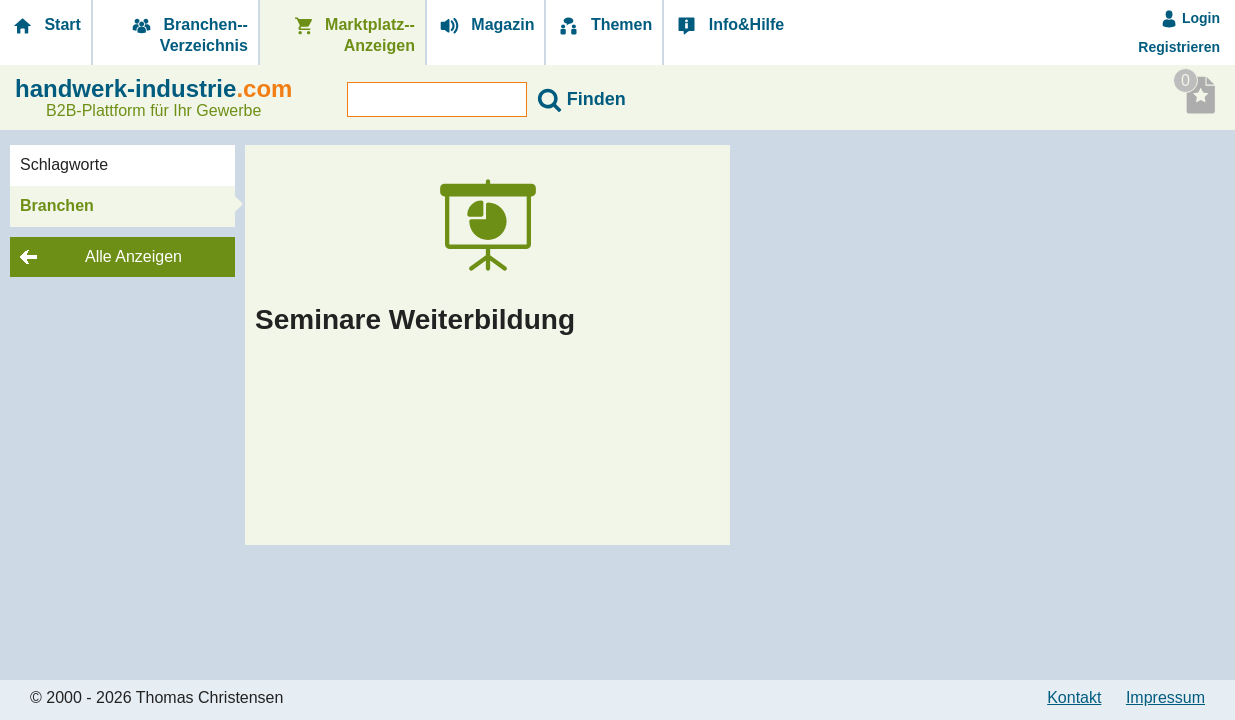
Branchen (57, 205)
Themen (604, 25)
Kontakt (1074, 697)
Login (1190, 18)
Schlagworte (64, 164)
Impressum (1165, 697)
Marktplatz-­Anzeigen (353, 35)
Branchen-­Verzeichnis (188, 35)
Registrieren (1179, 47)
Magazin (486, 25)
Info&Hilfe (729, 25)
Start (45, 25)
